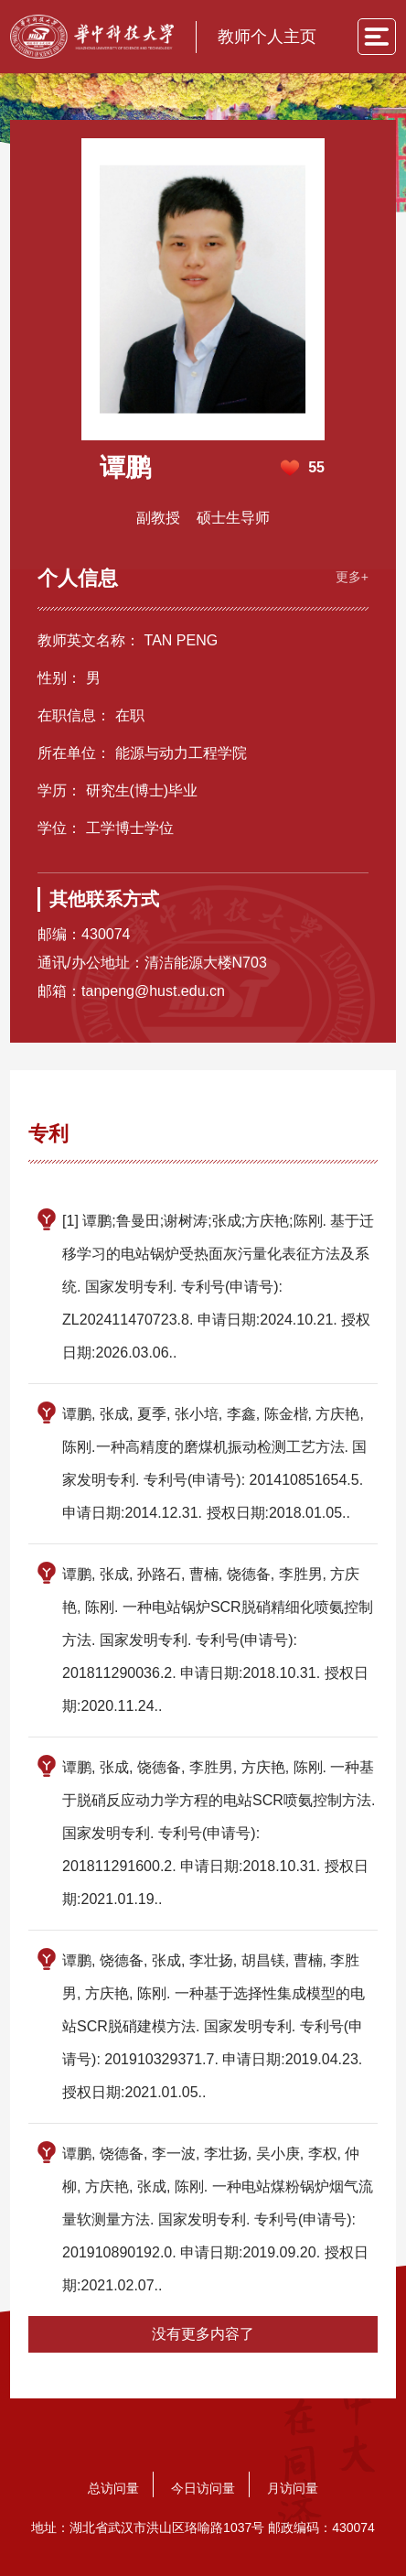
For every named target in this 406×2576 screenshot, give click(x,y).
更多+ (352, 576)
